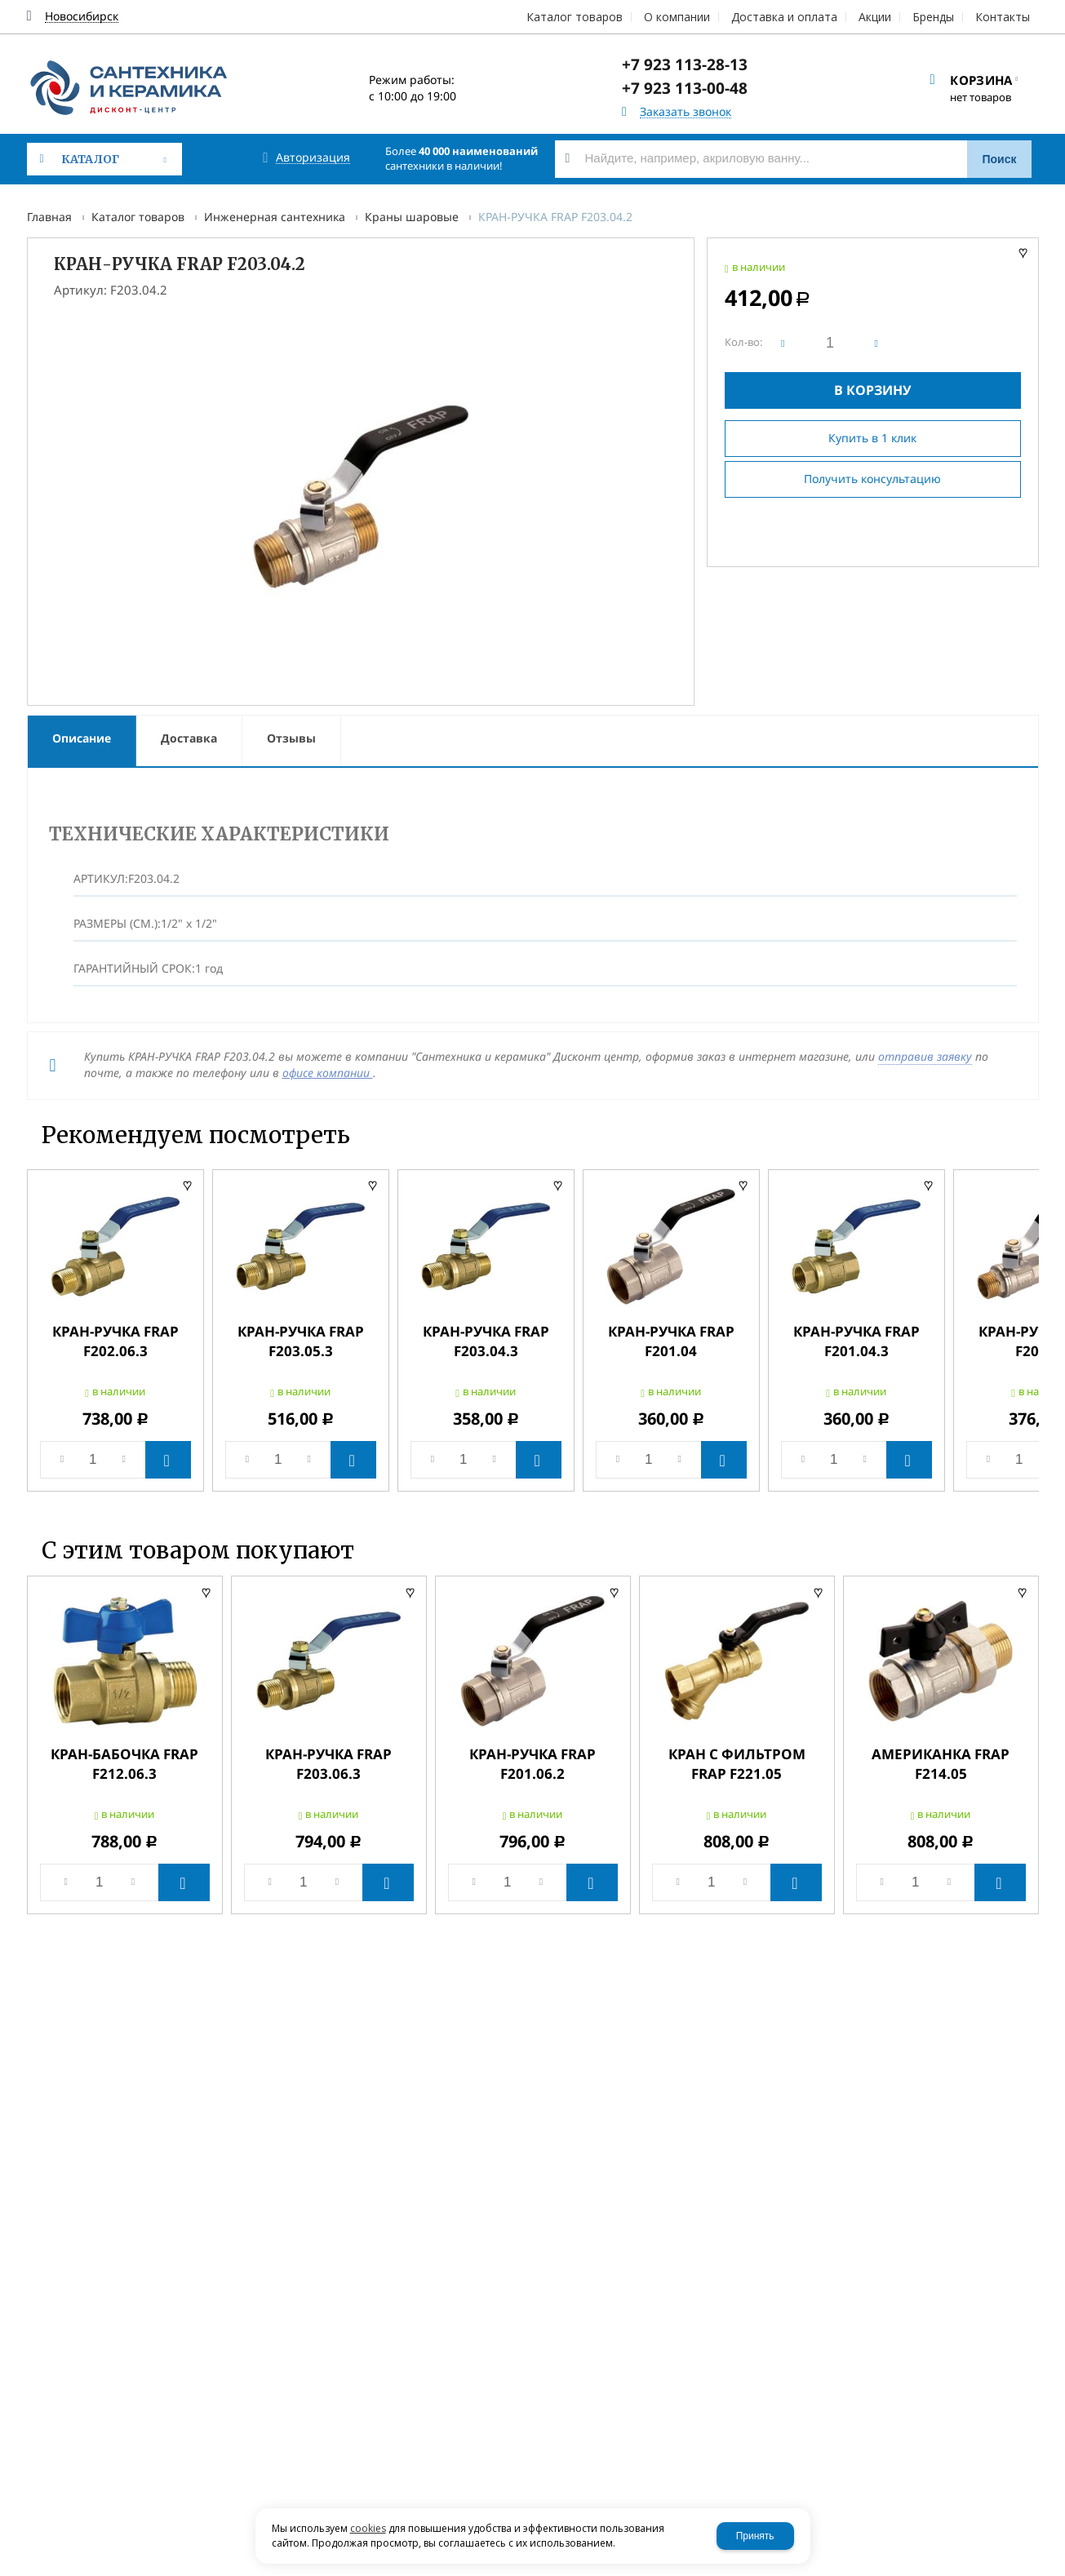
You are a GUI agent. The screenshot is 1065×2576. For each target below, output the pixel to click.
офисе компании (327, 1072)
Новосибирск (81, 17)
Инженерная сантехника (274, 216)
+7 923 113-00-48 (685, 88)
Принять (755, 2536)
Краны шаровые (412, 216)
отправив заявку (925, 1056)
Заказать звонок (685, 112)
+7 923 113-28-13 (685, 64)
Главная (49, 216)
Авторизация (313, 158)
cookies (368, 2528)
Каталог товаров (137, 216)
